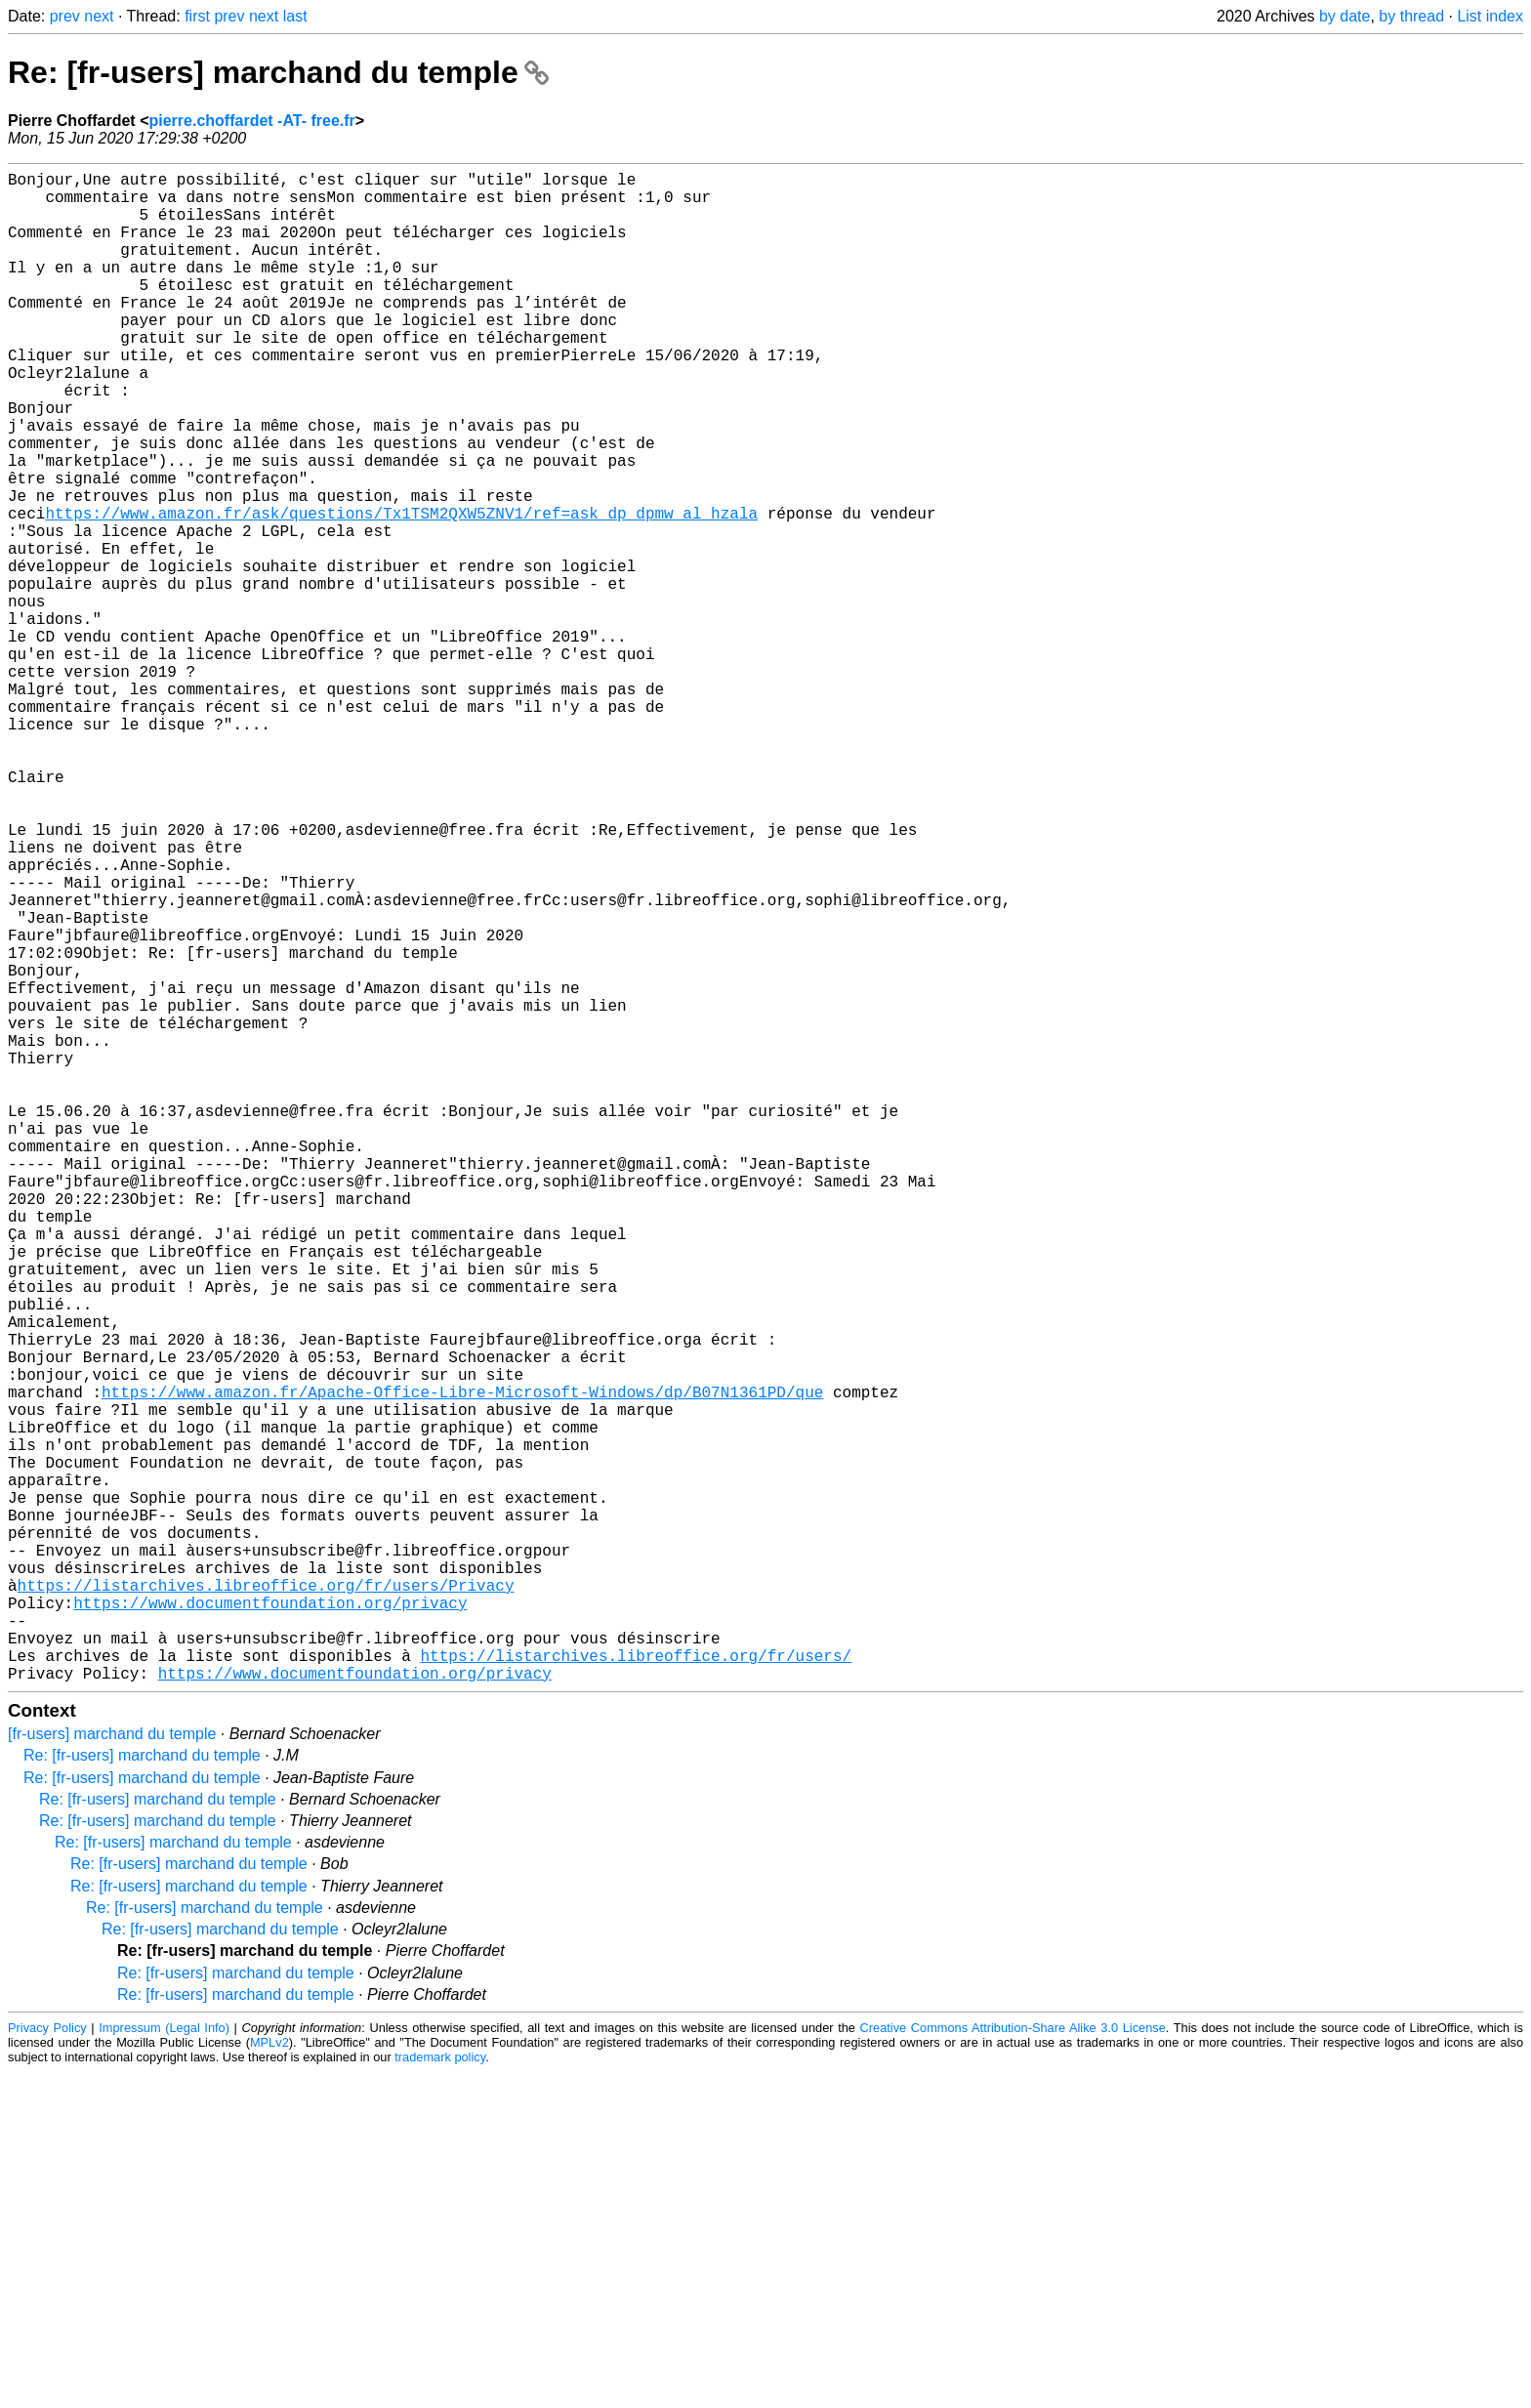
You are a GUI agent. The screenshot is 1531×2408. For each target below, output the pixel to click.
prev (65, 16)
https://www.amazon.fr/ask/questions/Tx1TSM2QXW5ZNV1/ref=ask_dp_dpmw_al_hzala (401, 591)
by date (1344, 16)
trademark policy (439, 2393)
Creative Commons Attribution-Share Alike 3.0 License (1013, 2363)
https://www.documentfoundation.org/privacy (270, 1922)
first (197, 16)
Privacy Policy (47, 2363)
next (98, 16)
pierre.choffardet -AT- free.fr (251, 120)
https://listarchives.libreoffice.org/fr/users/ (635, 1987)
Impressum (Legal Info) (164, 2363)
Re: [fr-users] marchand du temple (278, 72)
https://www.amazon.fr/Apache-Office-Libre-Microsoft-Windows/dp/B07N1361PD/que (462, 1665)
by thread (1411, 16)
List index (1490, 16)
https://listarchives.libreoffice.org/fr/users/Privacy (266, 1901)
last (295, 16)
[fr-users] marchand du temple (112, 2069)
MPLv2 (269, 2378)
